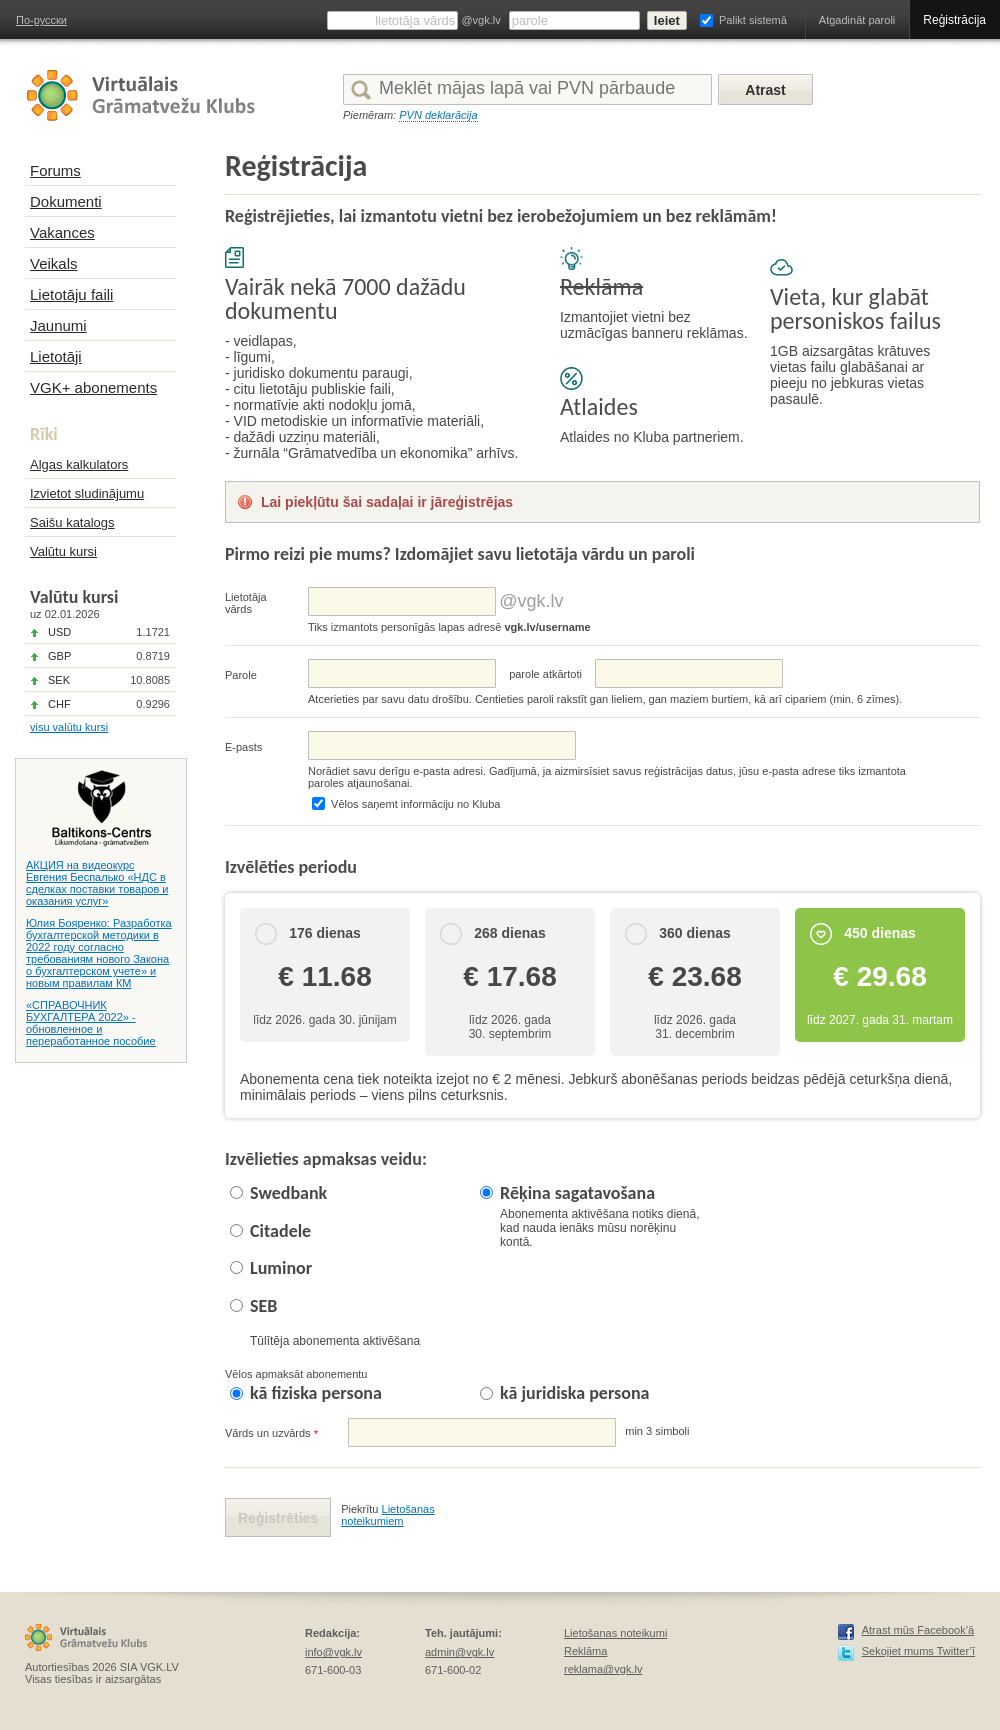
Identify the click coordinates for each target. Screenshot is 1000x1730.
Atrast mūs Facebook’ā (918, 1630)
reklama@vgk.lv (603, 1669)
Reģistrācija (954, 20)
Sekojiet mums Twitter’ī (918, 1651)
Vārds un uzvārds (271, 1433)
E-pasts (243, 747)
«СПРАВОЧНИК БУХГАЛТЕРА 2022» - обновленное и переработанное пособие (91, 1023)
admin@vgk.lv (459, 1652)
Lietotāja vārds (246, 603)
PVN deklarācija (438, 115)
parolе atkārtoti (545, 674)
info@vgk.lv (333, 1652)
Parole (241, 675)
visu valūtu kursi (69, 727)
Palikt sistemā (753, 20)
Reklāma (585, 1651)
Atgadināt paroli (857, 20)
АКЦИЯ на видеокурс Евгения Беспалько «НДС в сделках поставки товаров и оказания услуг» (97, 883)
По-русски (41, 20)
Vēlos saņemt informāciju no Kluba (415, 804)
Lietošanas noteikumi (615, 1633)
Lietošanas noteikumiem (388, 1515)
